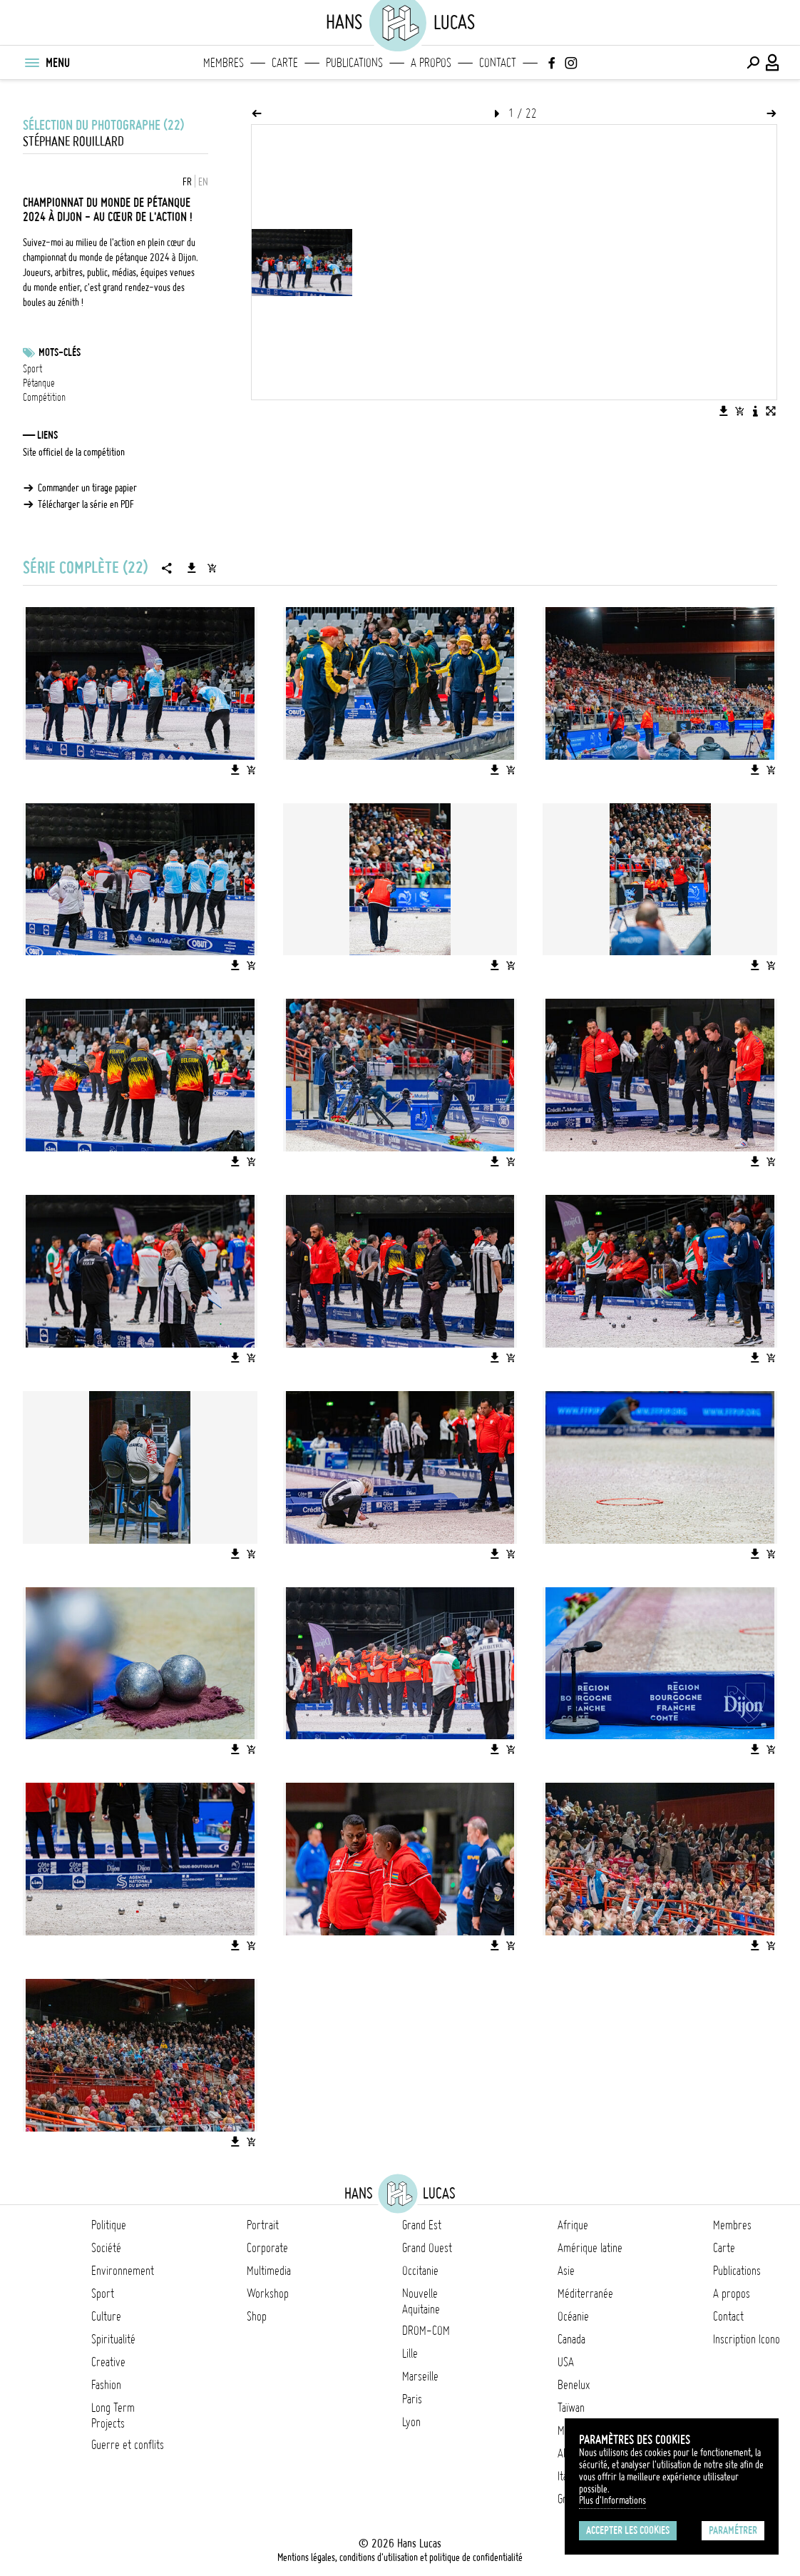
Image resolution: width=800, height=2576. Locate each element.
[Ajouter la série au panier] (211, 567)
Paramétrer (733, 2530)
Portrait (263, 2225)
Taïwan (571, 2408)
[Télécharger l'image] (723, 410)
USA (566, 2362)
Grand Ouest (427, 2248)
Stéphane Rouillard (73, 141)
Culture (106, 2316)
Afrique (573, 2225)
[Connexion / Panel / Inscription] (773, 63)
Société (106, 2248)
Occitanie (420, 2271)
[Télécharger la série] (191, 567)
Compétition (44, 397)
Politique (108, 2225)
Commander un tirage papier (87, 488)
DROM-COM (426, 2330)
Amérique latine (590, 2248)
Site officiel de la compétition (74, 452)
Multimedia (269, 2271)
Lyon (411, 2422)
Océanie (573, 2316)
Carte (285, 63)
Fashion (106, 2385)
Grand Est (421, 2225)
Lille (410, 2353)
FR (187, 181)
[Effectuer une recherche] (753, 63)
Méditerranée (585, 2293)
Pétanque (39, 383)
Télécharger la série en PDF (86, 504)
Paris (412, 2399)
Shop (257, 2316)
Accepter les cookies (628, 2530)
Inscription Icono (746, 2339)
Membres (223, 63)
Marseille (420, 2376)
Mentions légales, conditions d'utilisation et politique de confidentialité (400, 2557)
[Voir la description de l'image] (755, 410)
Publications (354, 63)
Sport (32, 368)
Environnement (122, 2271)
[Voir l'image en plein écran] (770, 410)
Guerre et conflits (127, 2445)
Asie (566, 2271)
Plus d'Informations (612, 2500)
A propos (431, 63)
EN (203, 181)
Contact (497, 63)
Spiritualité (113, 2339)
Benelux (574, 2385)
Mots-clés (60, 352)
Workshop (268, 2293)
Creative (108, 2362)
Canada (571, 2339)
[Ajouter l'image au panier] (739, 410)
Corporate (267, 2248)
